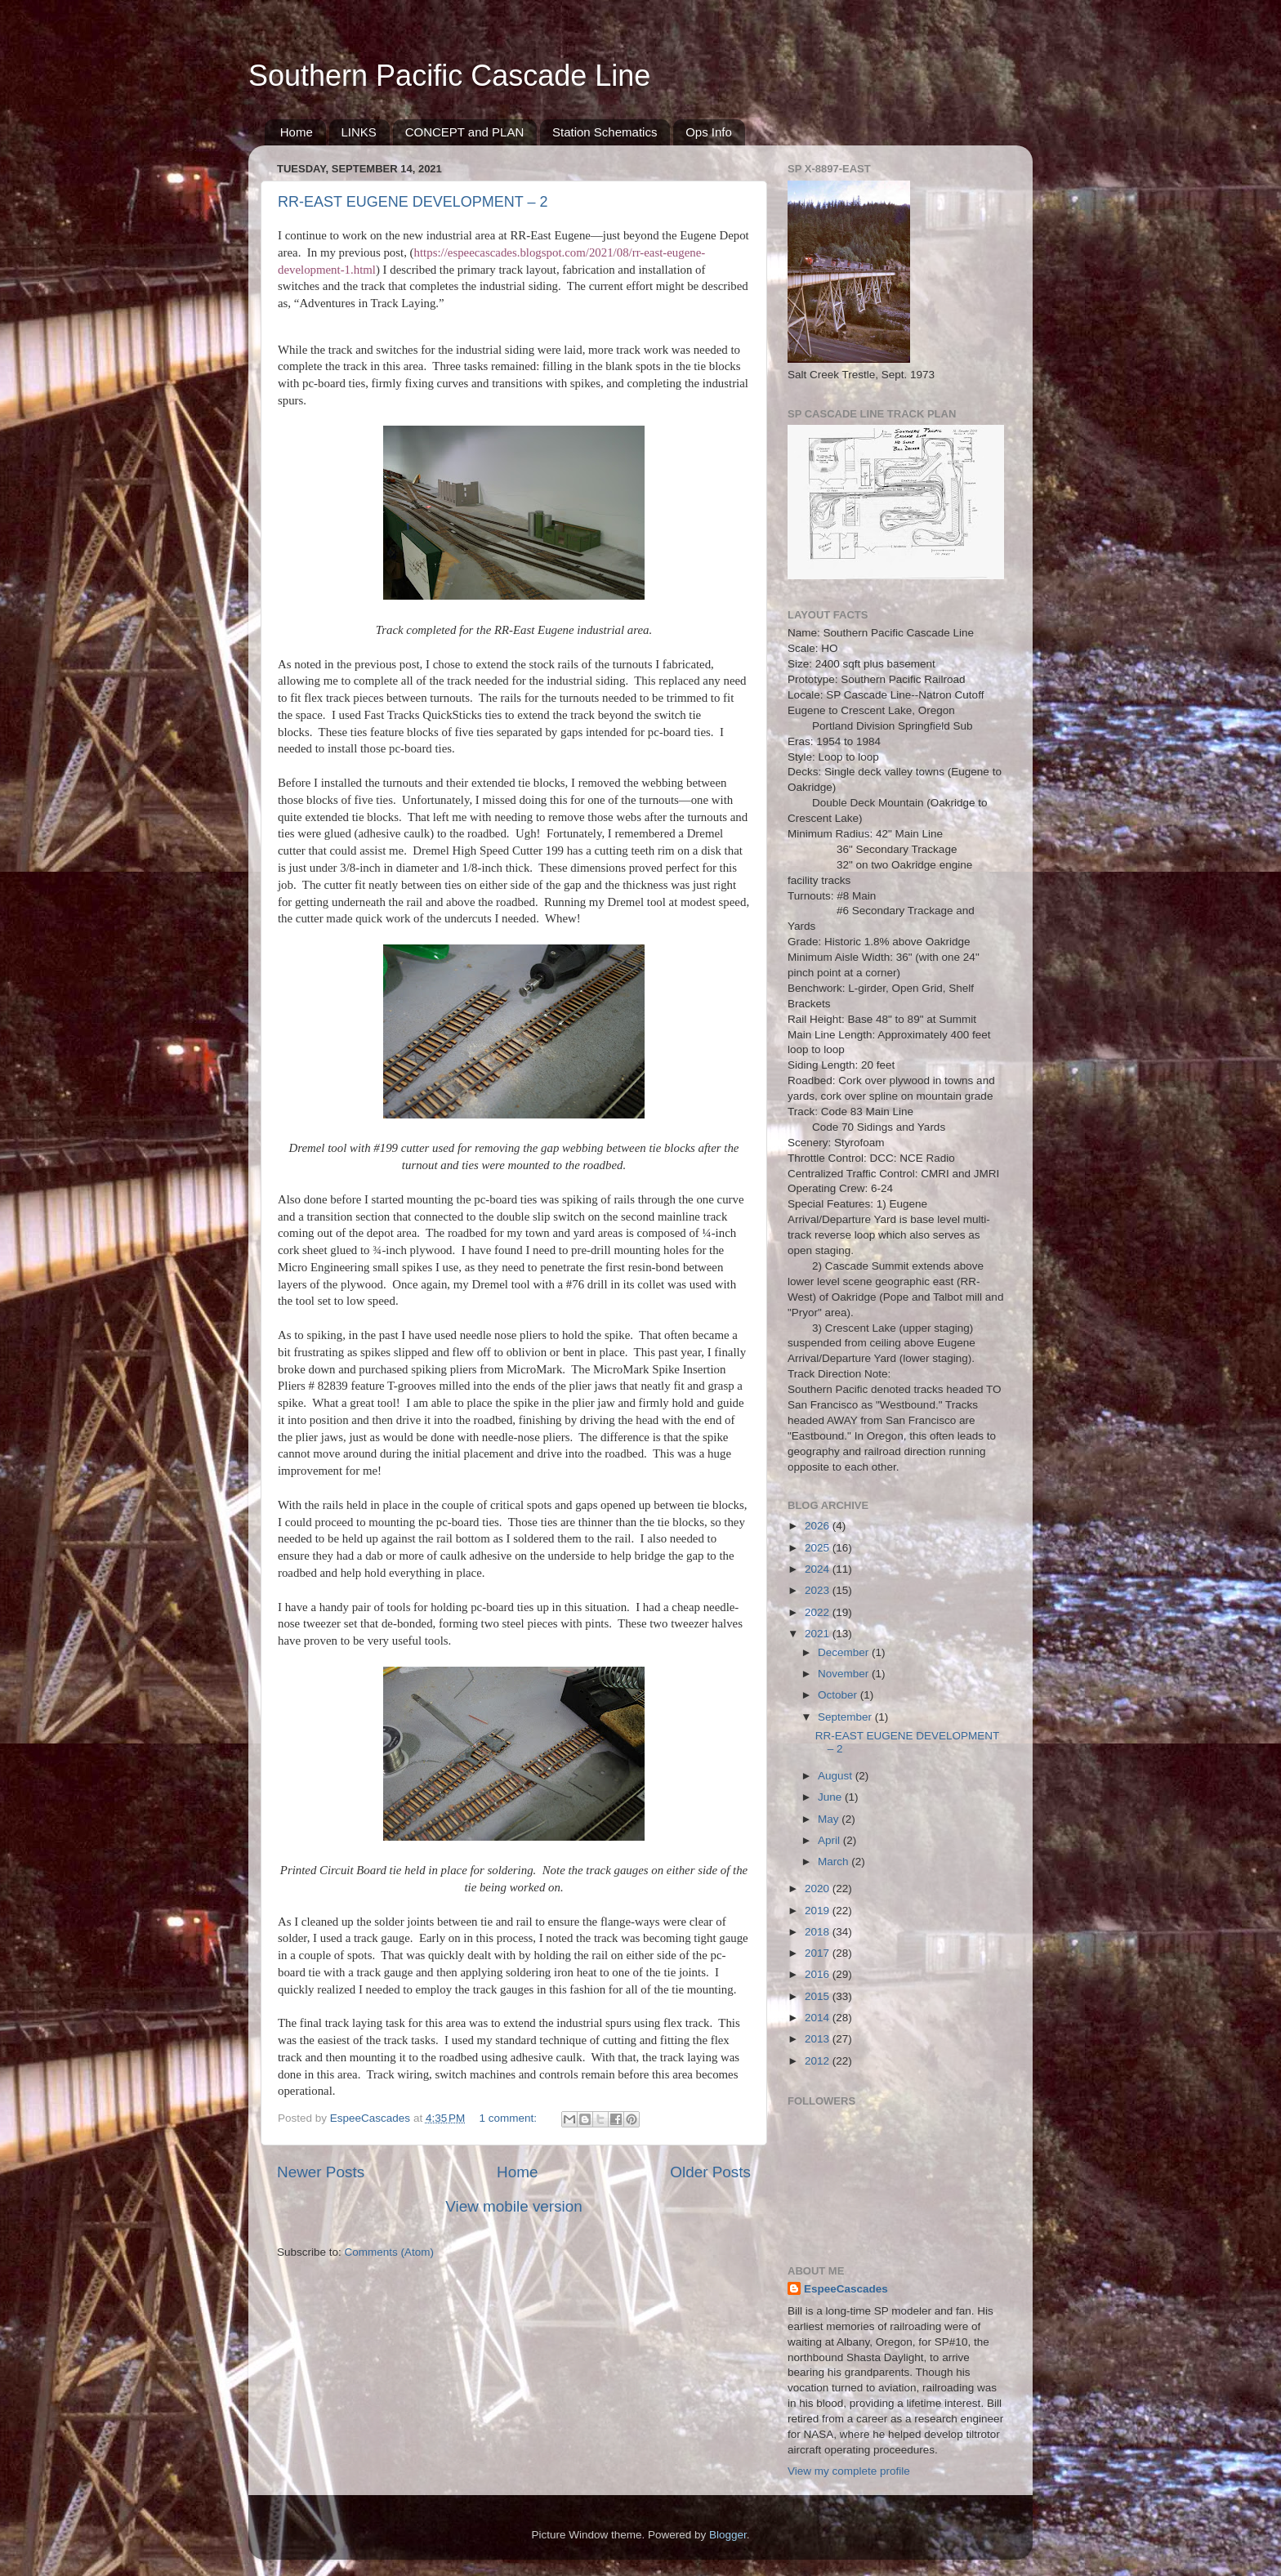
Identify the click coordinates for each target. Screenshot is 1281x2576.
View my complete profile (849, 2471)
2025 (818, 1548)
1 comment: (510, 2118)
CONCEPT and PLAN (464, 132)
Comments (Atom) (390, 2252)
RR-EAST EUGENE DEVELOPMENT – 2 (412, 202)
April (830, 1840)
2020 (818, 1888)
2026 (818, 1526)
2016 (818, 1974)
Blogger (728, 2535)
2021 (818, 1633)
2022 (818, 1612)
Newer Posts (320, 2172)
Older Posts (710, 2172)
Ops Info (708, 132)
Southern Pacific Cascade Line (449, 75)
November (845, 1673)
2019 (818, 1910)
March (834, 1861)
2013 (818, 2039)
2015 (818, 1996)
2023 (818, 1590)
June (831, 1797)
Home (296, 132)
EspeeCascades (846, 2289)
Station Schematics (604, 132)
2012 (818, 2061)
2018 (818, 1932)
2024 (818, 1569)
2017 (818, 1953)
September (846, 1717)
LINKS (359, 132)
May (829, 1819)
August (836, 1776)
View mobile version (513, 2206)
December (845, 1652)
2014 (818, 2017)
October (839, 1695)
